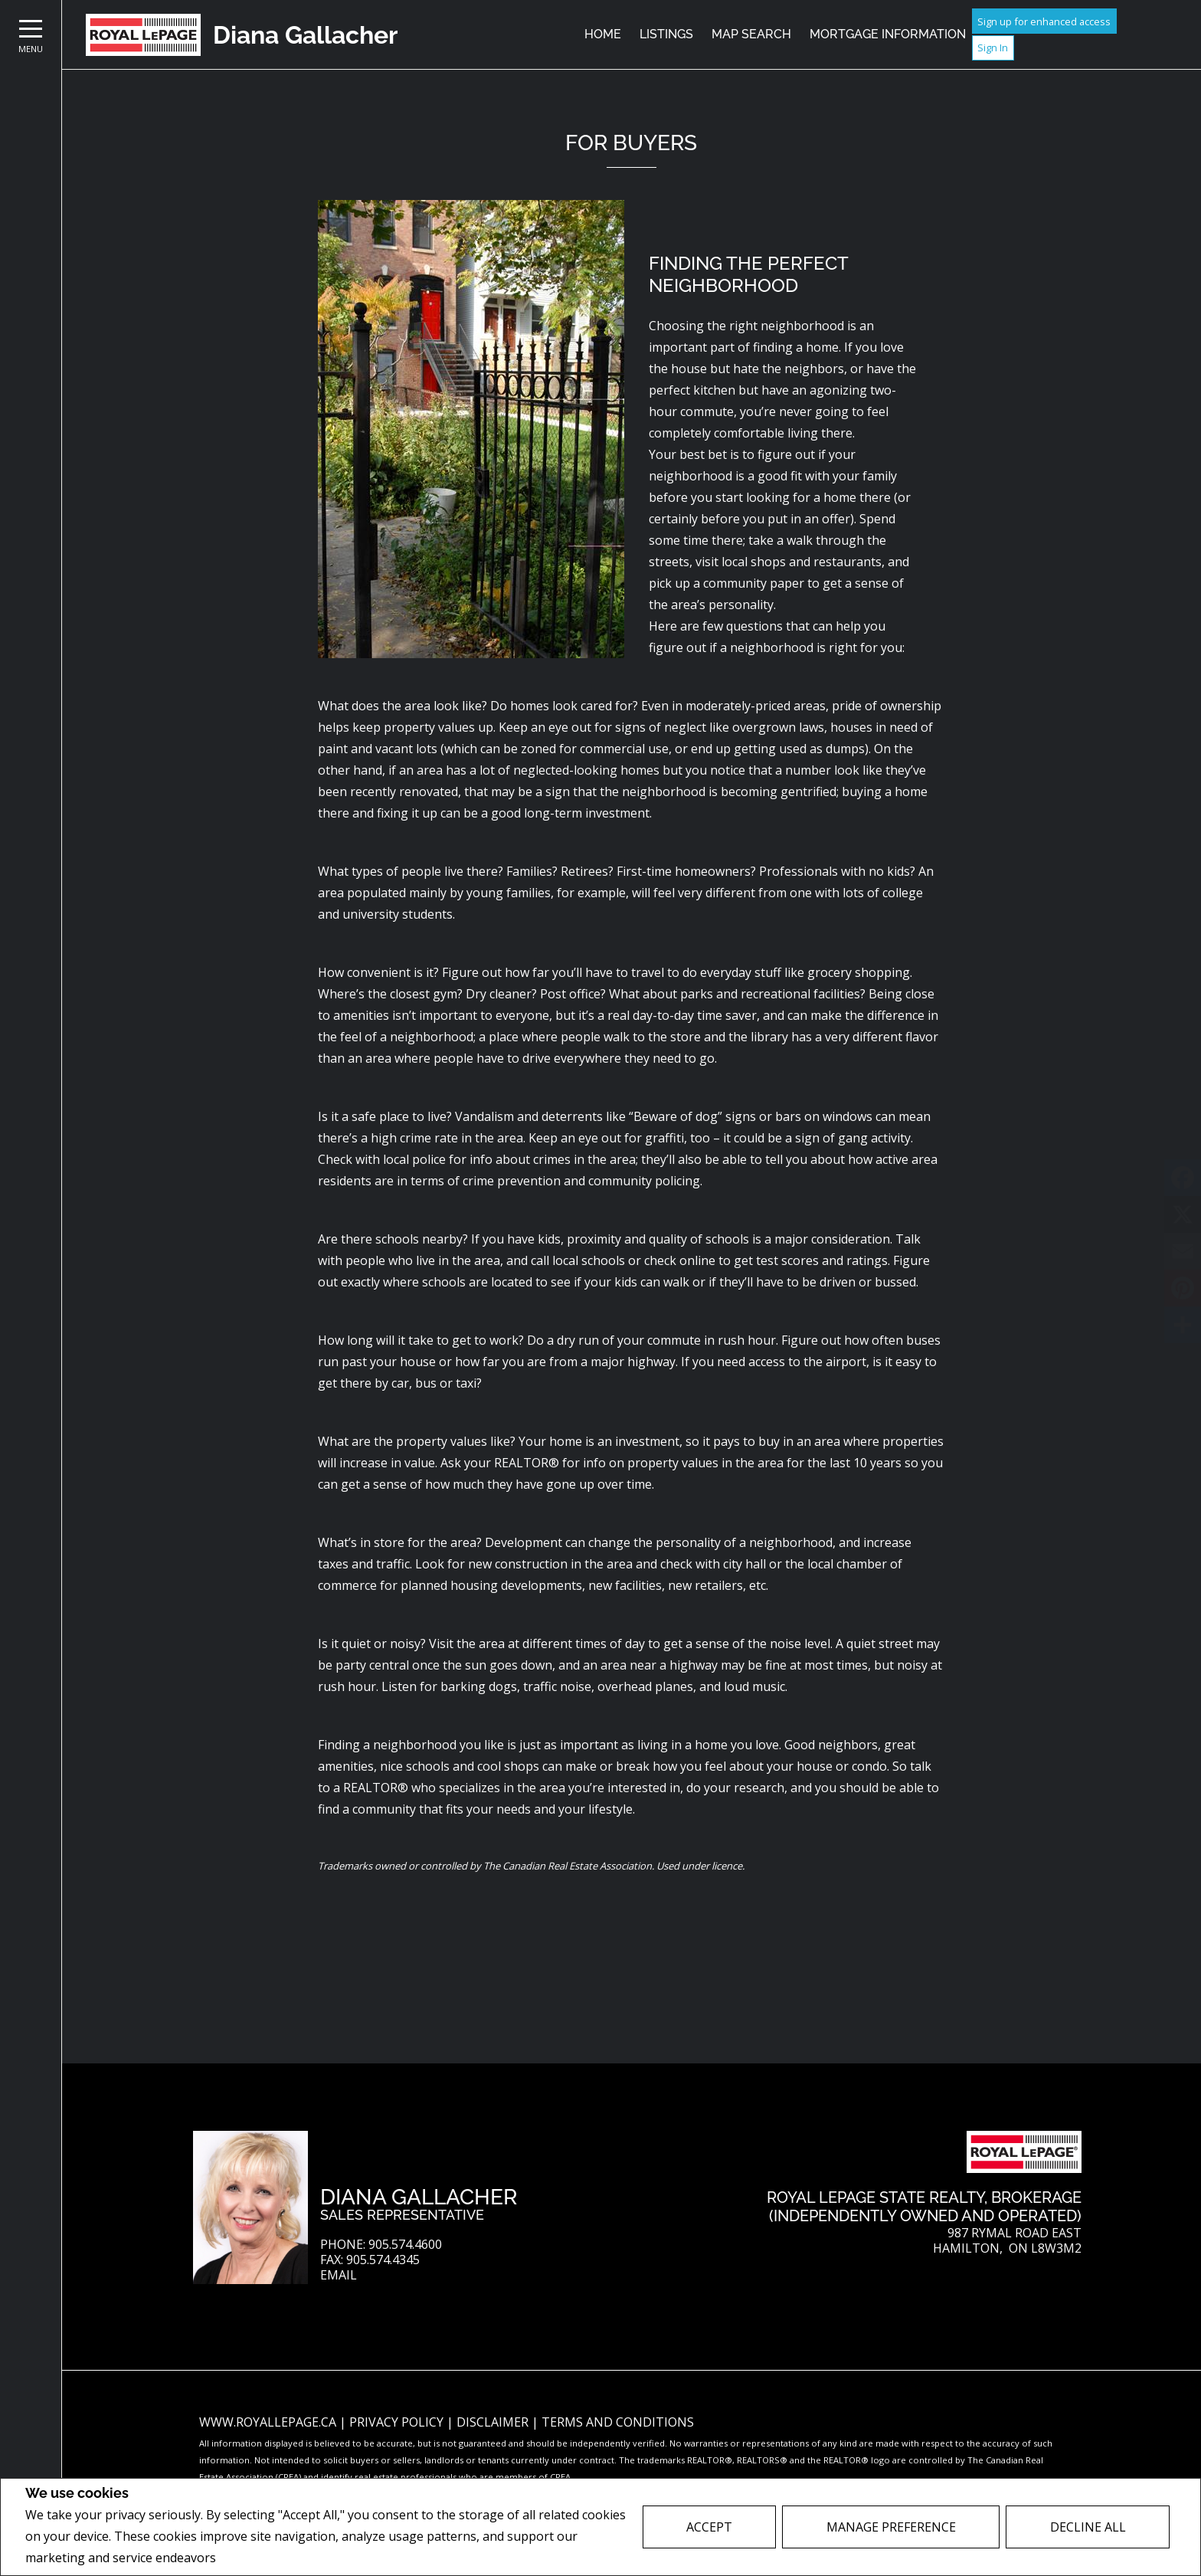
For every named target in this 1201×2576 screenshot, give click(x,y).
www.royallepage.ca (267, 2422)
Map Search (751, 34)
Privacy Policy (260, 2558)
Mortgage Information (888, 34)
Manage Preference (891, 2527)
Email (338, 2275)
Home (602, 34)
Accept (709, 2527)
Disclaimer (494, 2422)
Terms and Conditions (618, 2422)
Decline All (1088, 2527)
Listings (666, 34)
